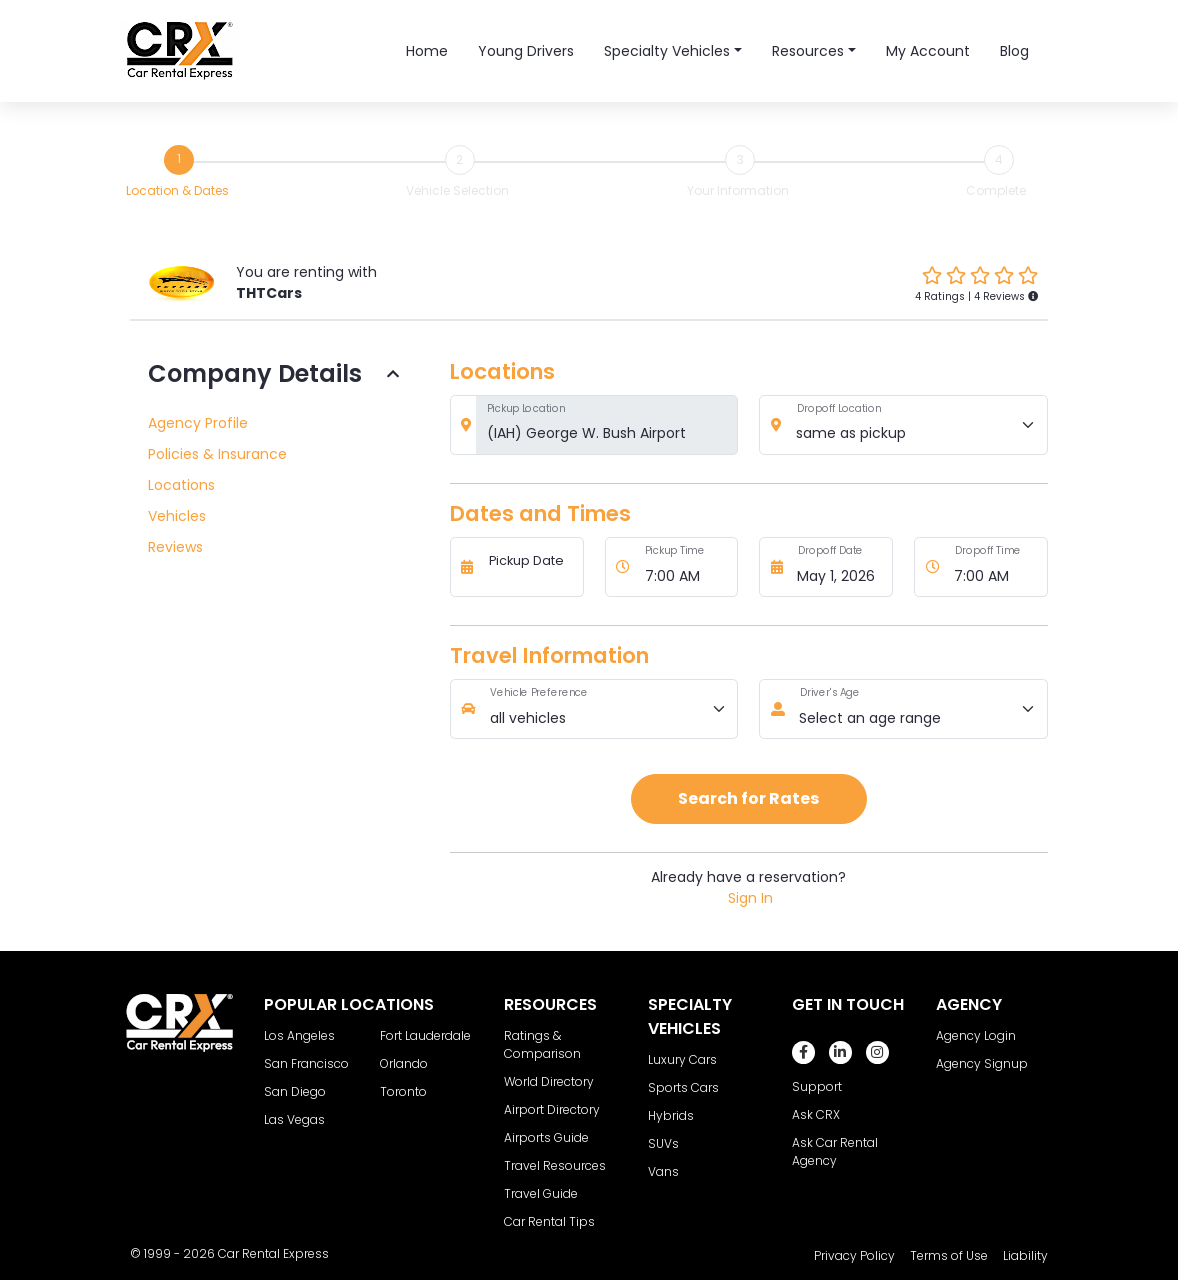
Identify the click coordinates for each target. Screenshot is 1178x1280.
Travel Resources (555, 1165)
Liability (1025, 1255)
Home (427, 51)
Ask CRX (816, 1114)
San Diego (295, 1091)
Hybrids (671, 1115)
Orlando (404, 1063)
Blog (1014, 51)
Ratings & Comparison (542, 1044)
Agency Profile (198, 423)
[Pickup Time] (686, 567)
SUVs (663, 1143)
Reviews (175, 547)
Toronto (403, 1091)
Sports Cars (683, 1087)
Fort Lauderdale (425, 1035)
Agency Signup (982, 1063)
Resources (808, 51)
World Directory (549, 1081)
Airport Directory (552, 1109)
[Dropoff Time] (996, 567)
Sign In (750, 898)
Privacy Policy (854, 1255)
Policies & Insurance (217, 454)
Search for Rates (748, 798)
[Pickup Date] (530, 567)
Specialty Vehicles (667, 51)
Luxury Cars (682, 1059)
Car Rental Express (273, 1253)
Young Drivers (526, 51)
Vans (663, 1171)
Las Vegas (294, 1119)
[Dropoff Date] (840, 567)
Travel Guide (541, 1193)
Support (817, 1086)
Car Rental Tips (549, 1221)
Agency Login (976, 1035)
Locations (181, 485)
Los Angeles (299, 1035)
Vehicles (177, 516)
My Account (928, 51)
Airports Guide (546, 1137)
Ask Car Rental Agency (835, 1151)
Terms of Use (949, 1255)
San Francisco (306, 1063)
